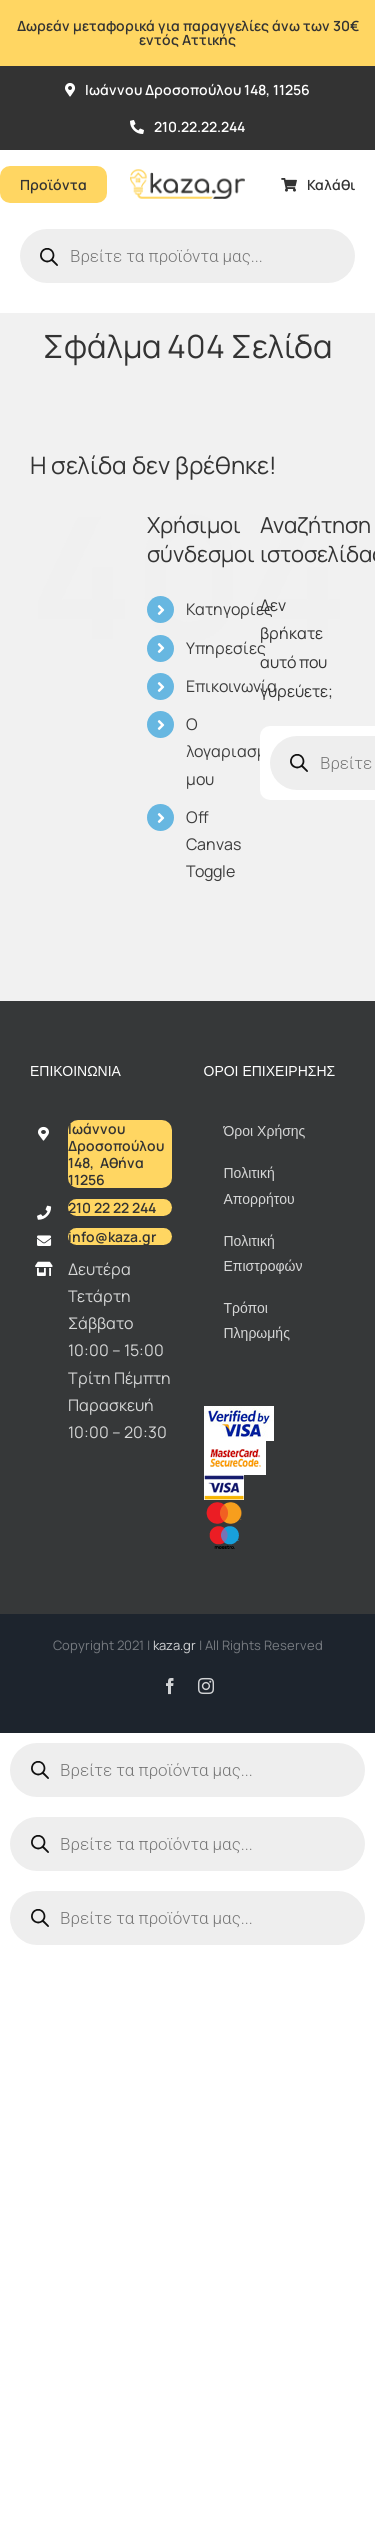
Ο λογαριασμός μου (235, 751)
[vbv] (239, 1414)
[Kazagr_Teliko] (187, 158)
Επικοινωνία (231, 686)
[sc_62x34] (235, 1449)
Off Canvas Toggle (213, 844)
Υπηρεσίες (226, 648)
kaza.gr (176, 1645)
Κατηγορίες (229, 609)
